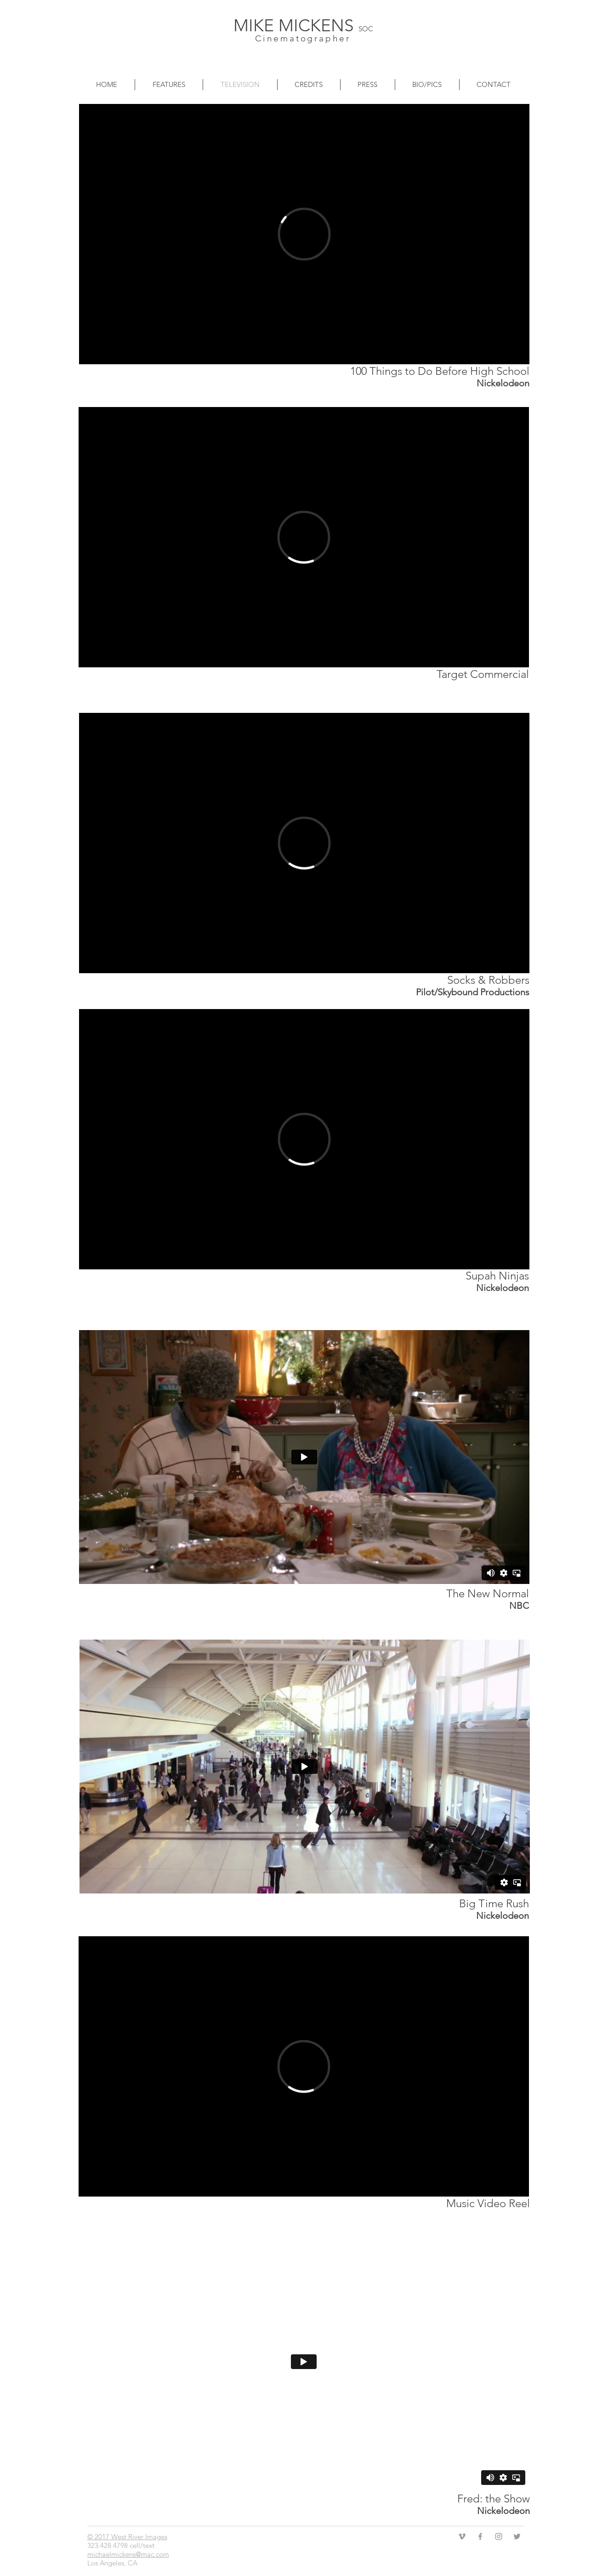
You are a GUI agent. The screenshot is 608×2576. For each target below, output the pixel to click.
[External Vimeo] (304, 234)
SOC (365, 28)
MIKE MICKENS (295, 25)
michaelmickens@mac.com (128, 2554)
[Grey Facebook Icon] (480, 2536)
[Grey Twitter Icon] (517, 2536)
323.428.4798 (107, 2545)
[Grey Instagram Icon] (498, 2536)
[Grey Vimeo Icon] (461, 2536)
